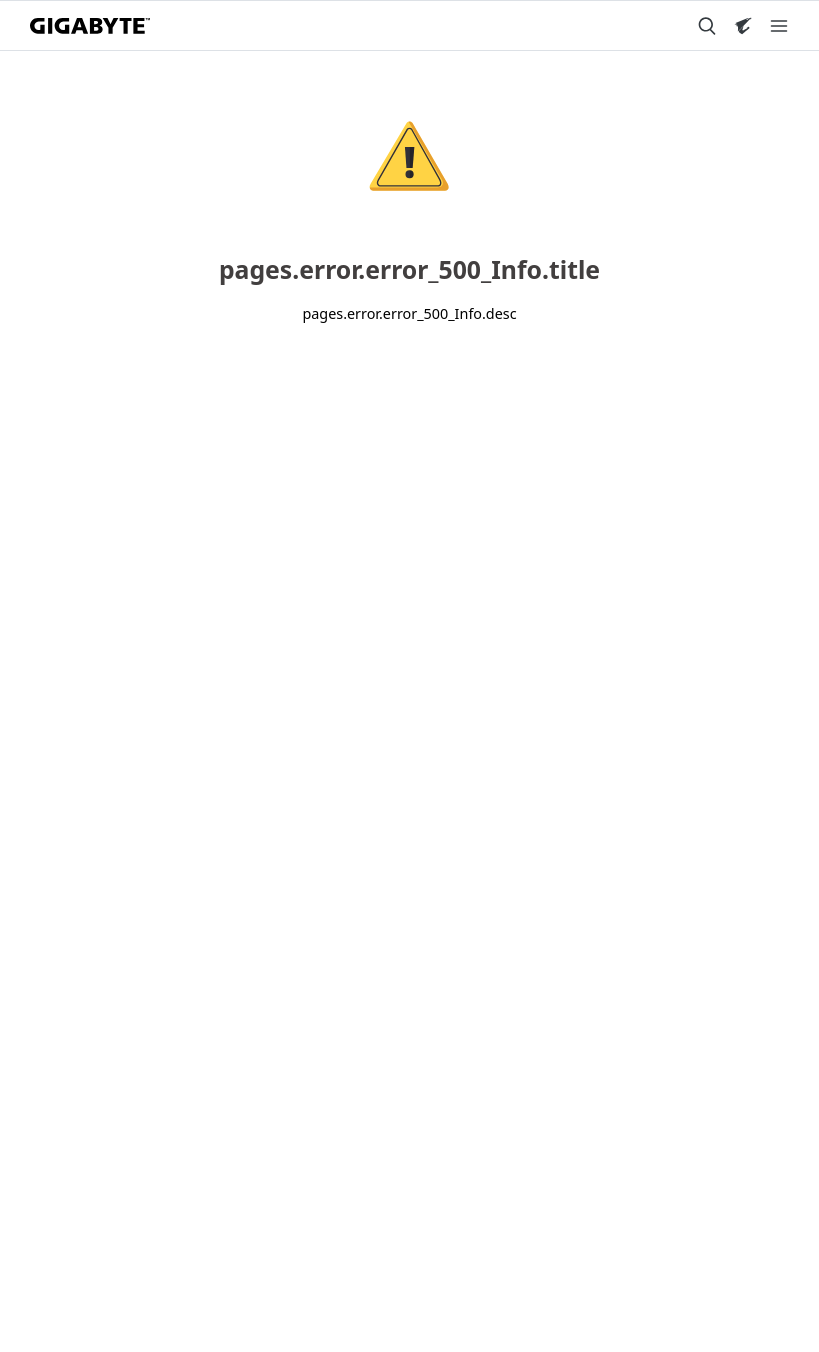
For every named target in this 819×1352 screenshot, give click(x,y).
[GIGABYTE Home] (90, 26)
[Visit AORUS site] (743, 26)
